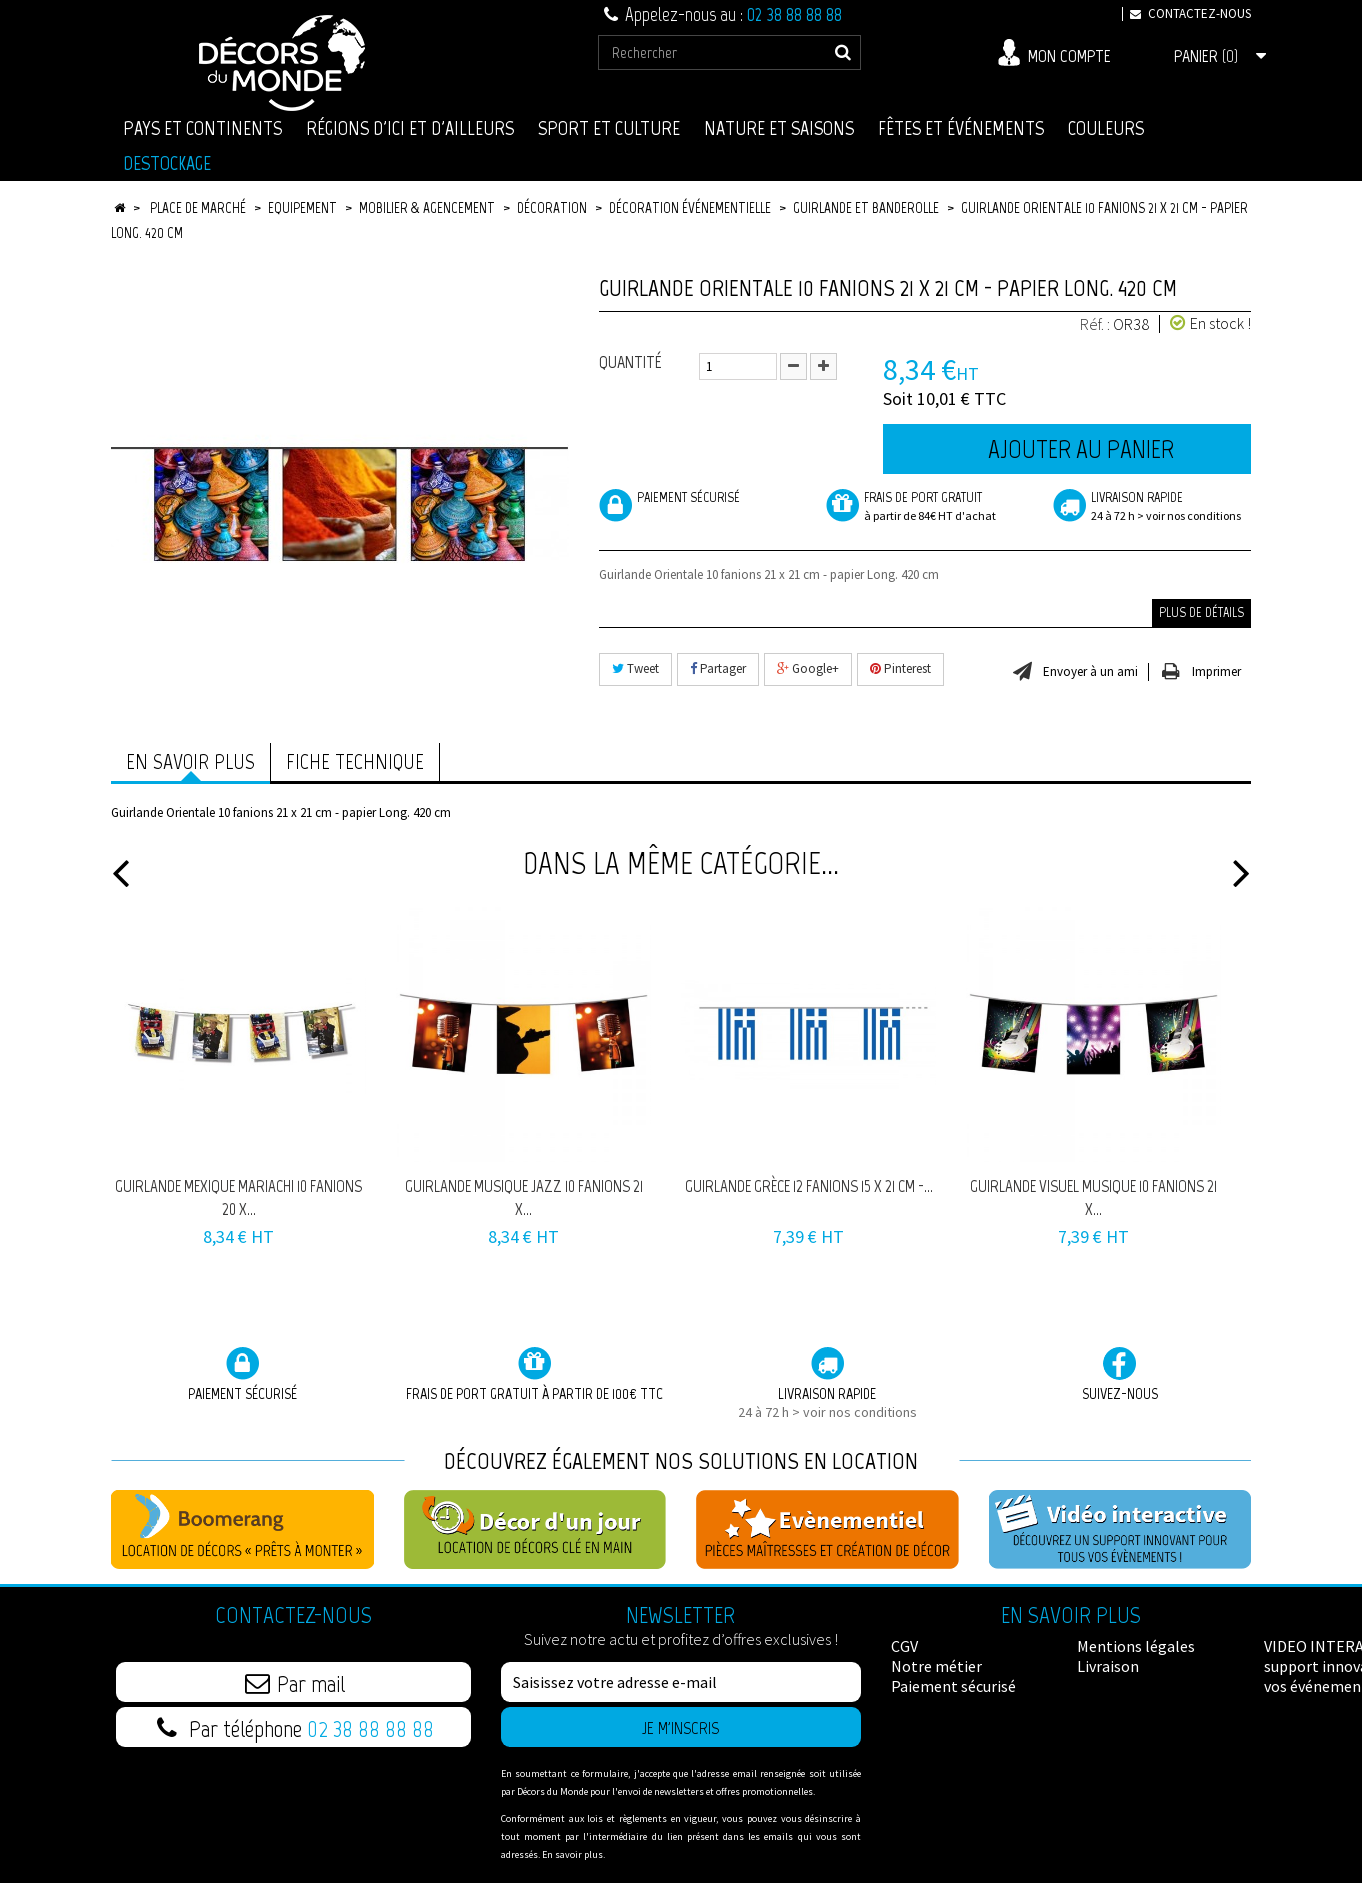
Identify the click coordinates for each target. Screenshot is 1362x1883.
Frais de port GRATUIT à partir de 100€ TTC (534, 1375)
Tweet (635, 668)
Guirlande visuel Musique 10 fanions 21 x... (1093, 1197)
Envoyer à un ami (1090, 672)
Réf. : (1095, 324)
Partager (718, 668)
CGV (904, 1646)
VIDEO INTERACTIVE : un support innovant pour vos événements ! (1160, 1666)
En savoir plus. (573, 1854)
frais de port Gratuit (924, 507)
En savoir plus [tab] (190, 761)
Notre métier (936, 1666)
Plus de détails (1201, 612)
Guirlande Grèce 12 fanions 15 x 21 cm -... (809, 1186)
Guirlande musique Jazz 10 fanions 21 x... (524, 1197)
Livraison (922, 1726)
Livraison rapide (1151, 507)
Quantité (630, 362)
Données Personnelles (1154, 1706)
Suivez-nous (1120, 1375)
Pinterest (900, 668)
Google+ (808, 668)
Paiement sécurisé (669, 498)
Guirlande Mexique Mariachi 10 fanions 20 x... (238, 1197)
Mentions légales (950, 1706)
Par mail (295, 1683)
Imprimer (1216, 672)
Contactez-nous (1186, 13)
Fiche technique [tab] (355, 761)
